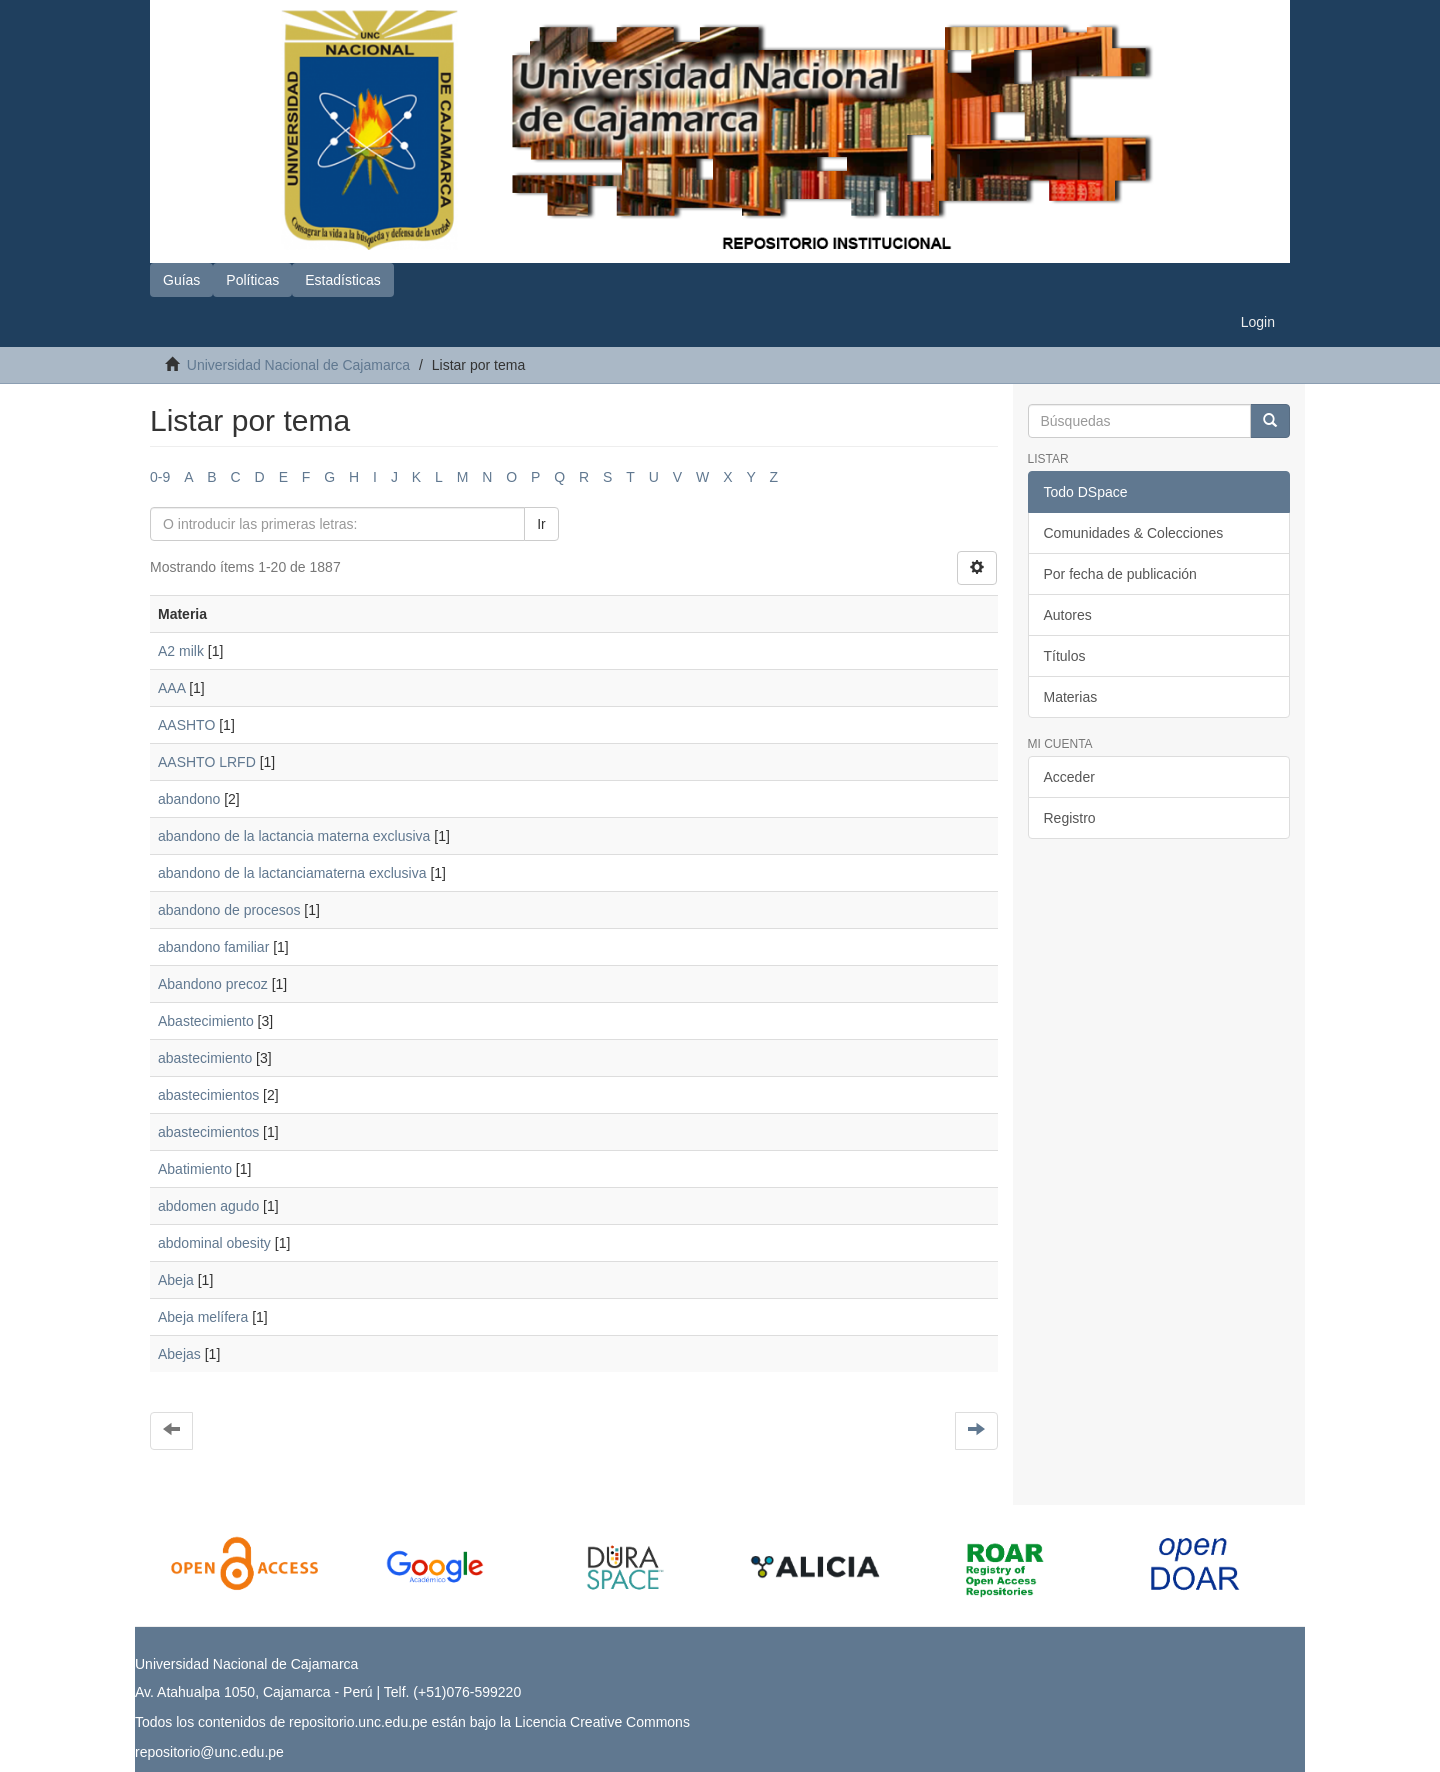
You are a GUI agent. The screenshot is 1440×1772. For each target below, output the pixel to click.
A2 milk (181, 651)
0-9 (160, 477)
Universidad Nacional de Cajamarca (298, 365)
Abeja (176, 1280)
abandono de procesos (229, 910)
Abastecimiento (206, 1021)
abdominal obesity (214, 1243)
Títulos (1065, 656)
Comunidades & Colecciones (1134, 533)
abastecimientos (208, 1095)
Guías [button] (181, 280)
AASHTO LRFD (207, 762)
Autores (1068, 615)
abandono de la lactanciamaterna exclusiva (292, 873)
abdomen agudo (208, 1206)
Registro (1070, 818)
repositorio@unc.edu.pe (209, 1752)
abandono (189, 799)
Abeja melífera (203, 1317)
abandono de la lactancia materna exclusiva (294, 836)
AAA (171, 688)
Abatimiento (195, 1169)
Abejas (179, 1354)
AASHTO (186, 725)
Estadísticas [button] (342, 280)
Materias (1071, 697)
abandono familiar (213, 947)
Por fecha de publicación (1120, 574)
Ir (541, 524)
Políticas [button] (252, 280)
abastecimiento (205, 1058)
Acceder (1069, 777)
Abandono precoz (213, 984)
